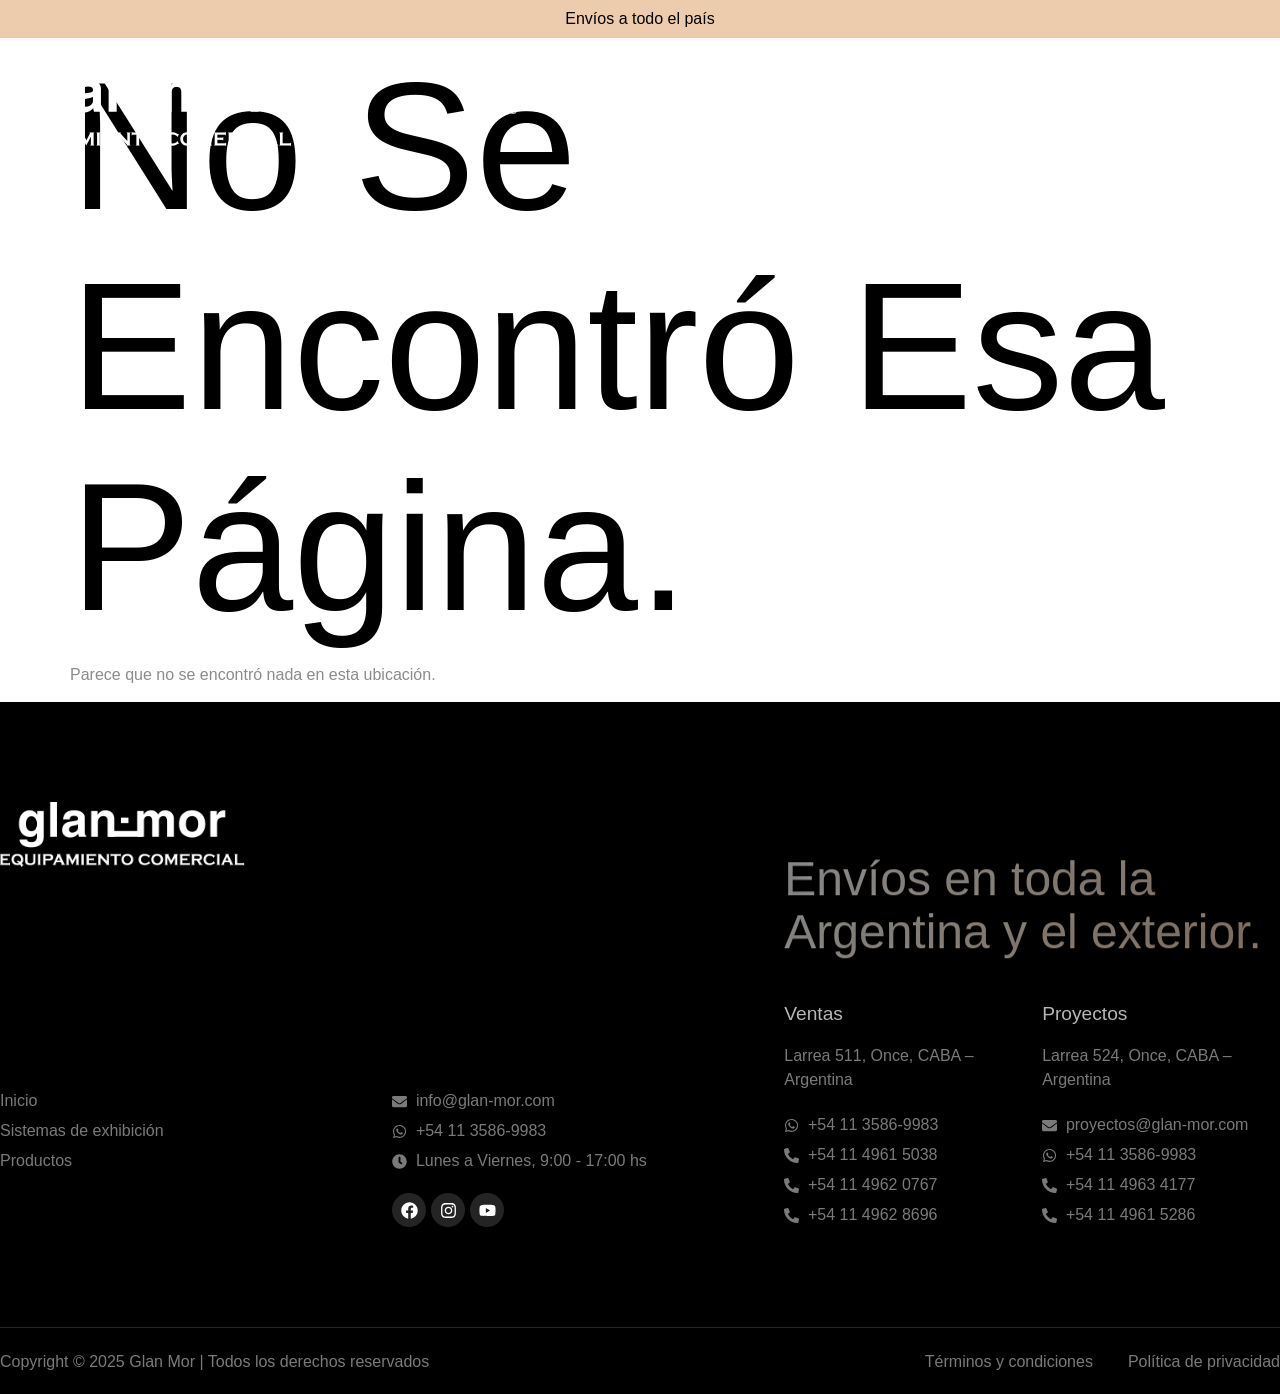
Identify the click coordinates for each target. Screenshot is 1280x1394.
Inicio (498, 108)
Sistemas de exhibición (768, 108)
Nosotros (602, 108)
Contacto (1233, 108)
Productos (937, 108)
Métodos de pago (1087, 108)
